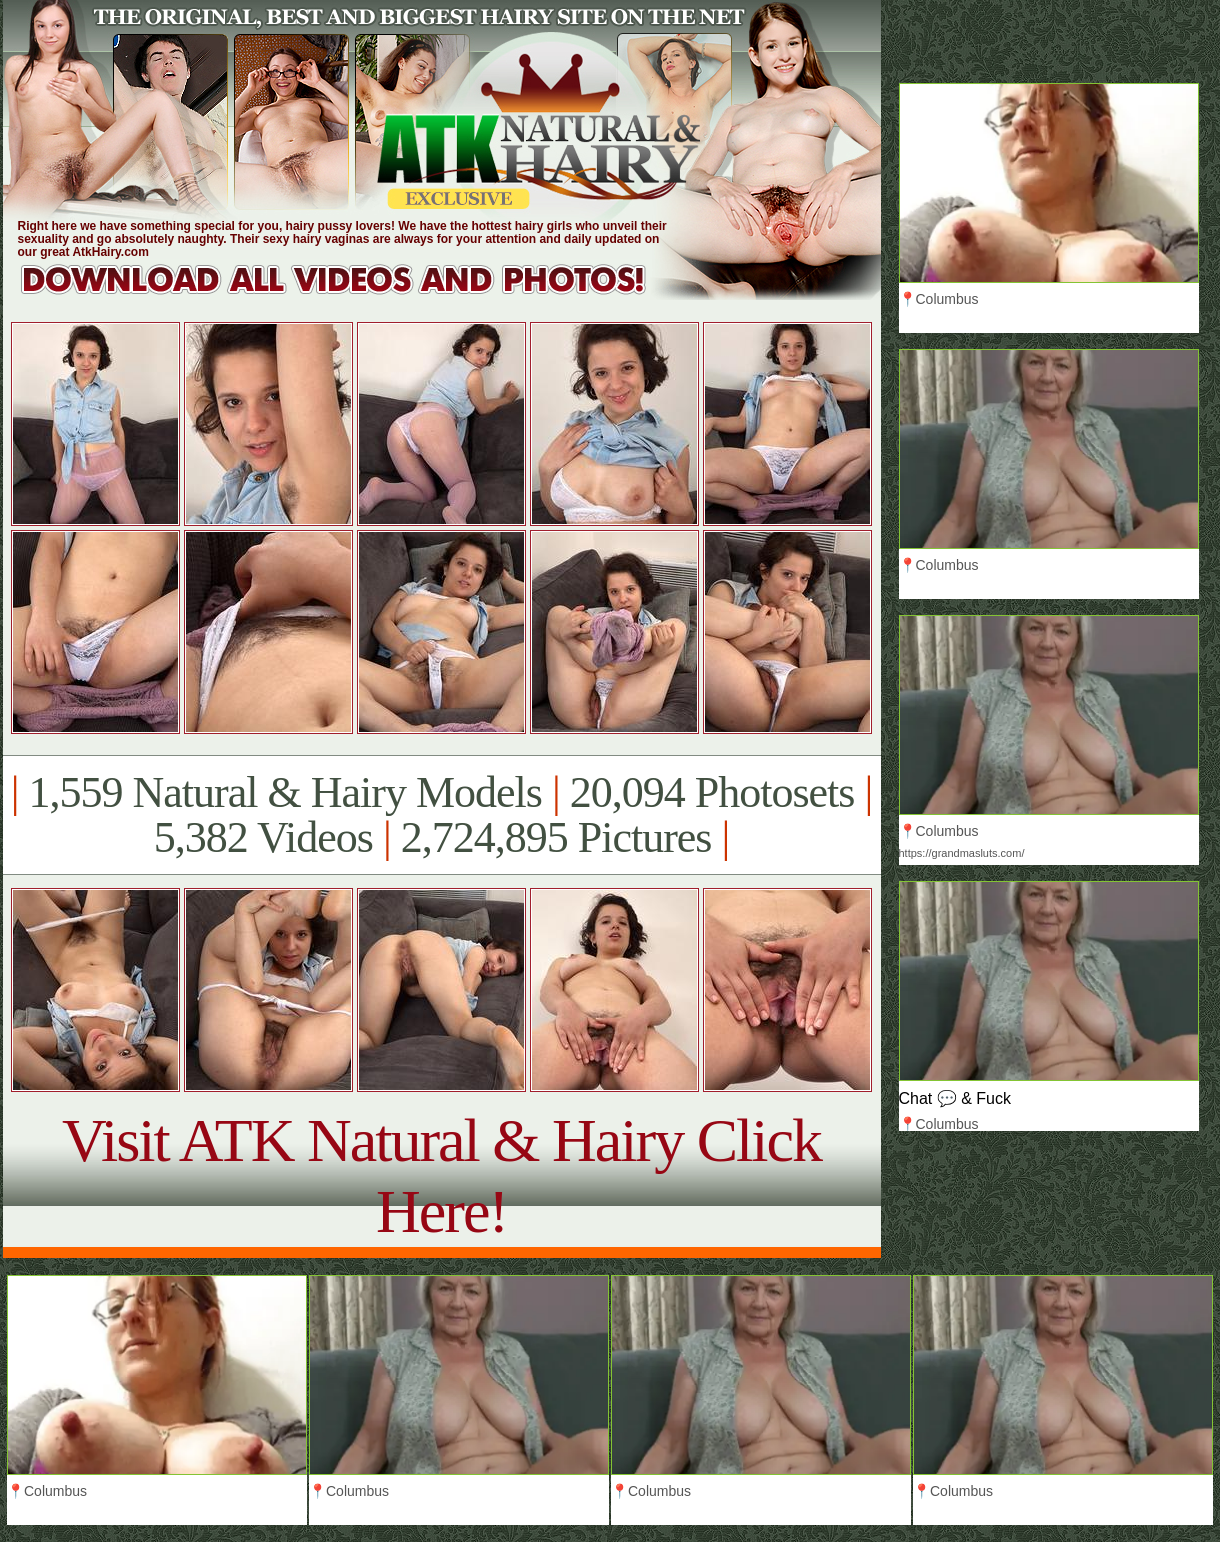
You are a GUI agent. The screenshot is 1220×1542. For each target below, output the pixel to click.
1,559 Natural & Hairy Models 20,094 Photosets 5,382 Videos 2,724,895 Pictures (441, 815)
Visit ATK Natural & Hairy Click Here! (441, 1175)
